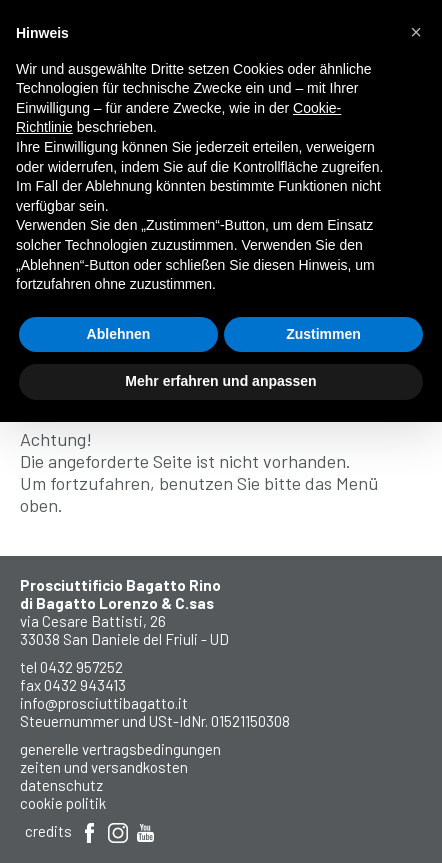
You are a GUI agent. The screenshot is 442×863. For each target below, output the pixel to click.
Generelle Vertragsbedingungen (120, 749)
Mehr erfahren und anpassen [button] (220, 381)
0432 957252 (81, 667)
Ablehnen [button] (119, 334)
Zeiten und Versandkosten (104, 767)
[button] (416, 32)
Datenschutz (61, 785)
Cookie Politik (63, 803)
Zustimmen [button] (323, 334)
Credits (48, 831)
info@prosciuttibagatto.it (104, 703)
